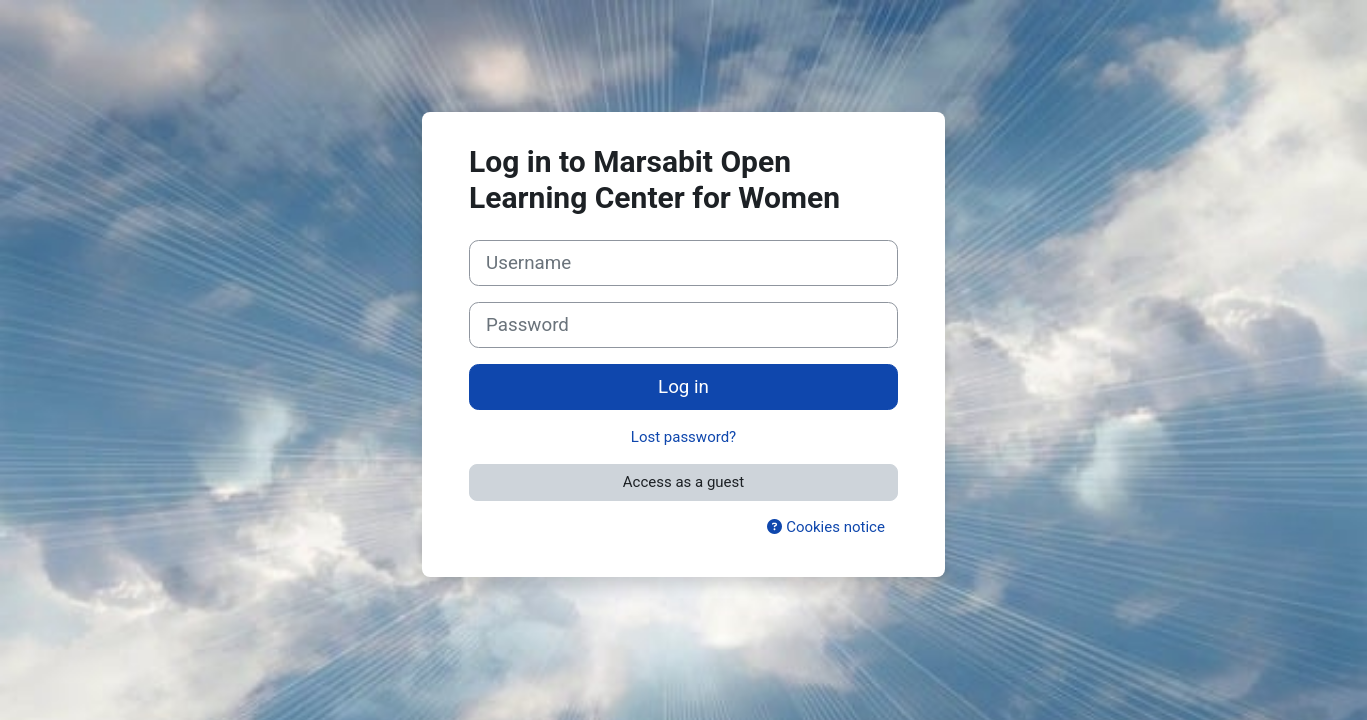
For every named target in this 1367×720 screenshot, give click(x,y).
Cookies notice (825, 527)
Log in (683, 387)
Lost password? (683, 437)
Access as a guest (683, 482)
